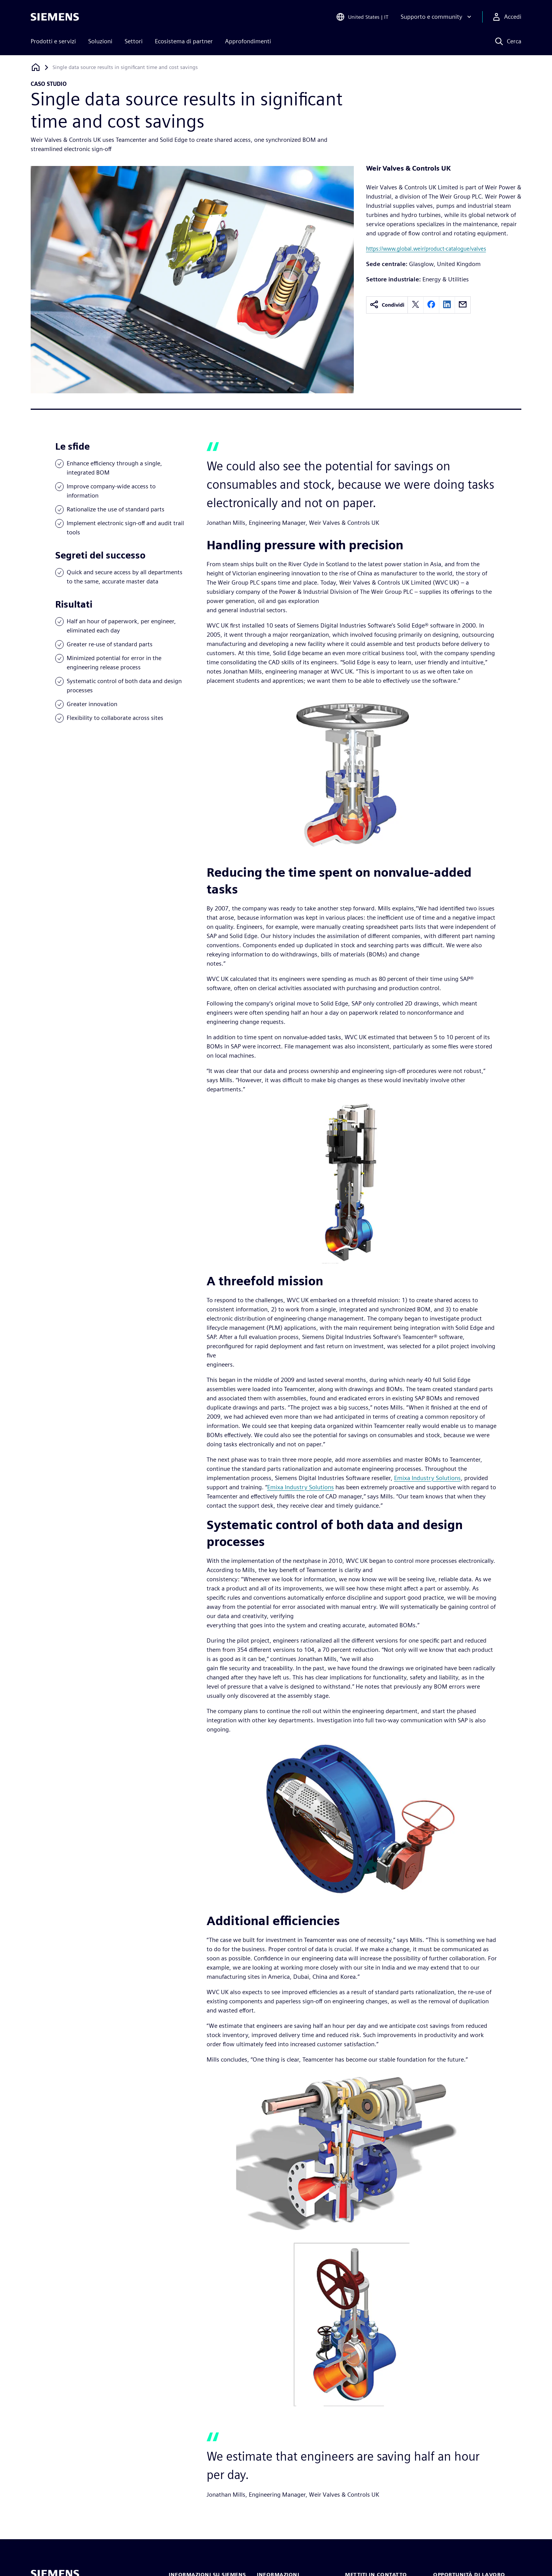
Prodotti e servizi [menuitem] (53, 41)
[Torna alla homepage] (35, 67)
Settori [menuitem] (134, 41)
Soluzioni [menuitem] (100, 41)
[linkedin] (447, 305)
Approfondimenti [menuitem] (248, 41)
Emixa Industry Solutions (427, 1478)
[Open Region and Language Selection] (362, 17)
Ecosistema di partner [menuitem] (184, 41)
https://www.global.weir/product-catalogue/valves (426, 248)
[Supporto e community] (437, 17)
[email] (462, 305)
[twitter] (415, 305)
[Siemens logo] (55, 17)
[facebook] (431, 305)
